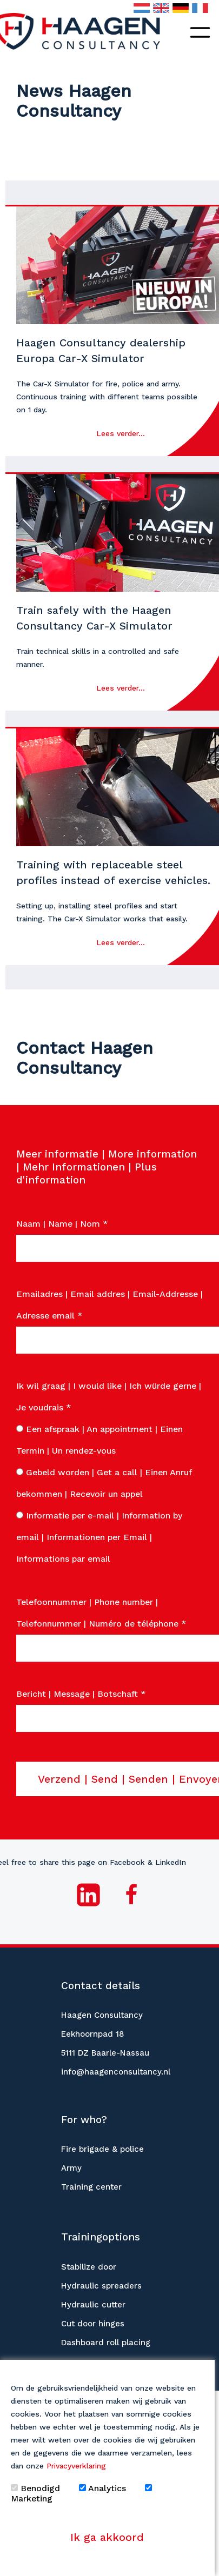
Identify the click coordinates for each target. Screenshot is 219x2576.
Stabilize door (88, 2267)
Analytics (102, 2488)
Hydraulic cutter (93, 2305)
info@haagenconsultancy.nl (115, 2072)
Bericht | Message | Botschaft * (81, 1694)
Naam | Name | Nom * (62, 1224)
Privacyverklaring (76, 2465)
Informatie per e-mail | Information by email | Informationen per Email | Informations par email (99, 1537)
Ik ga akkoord (106, 2537)
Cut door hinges (92, 2324)
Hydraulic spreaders (101, 2286)
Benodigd (35, 2488)
